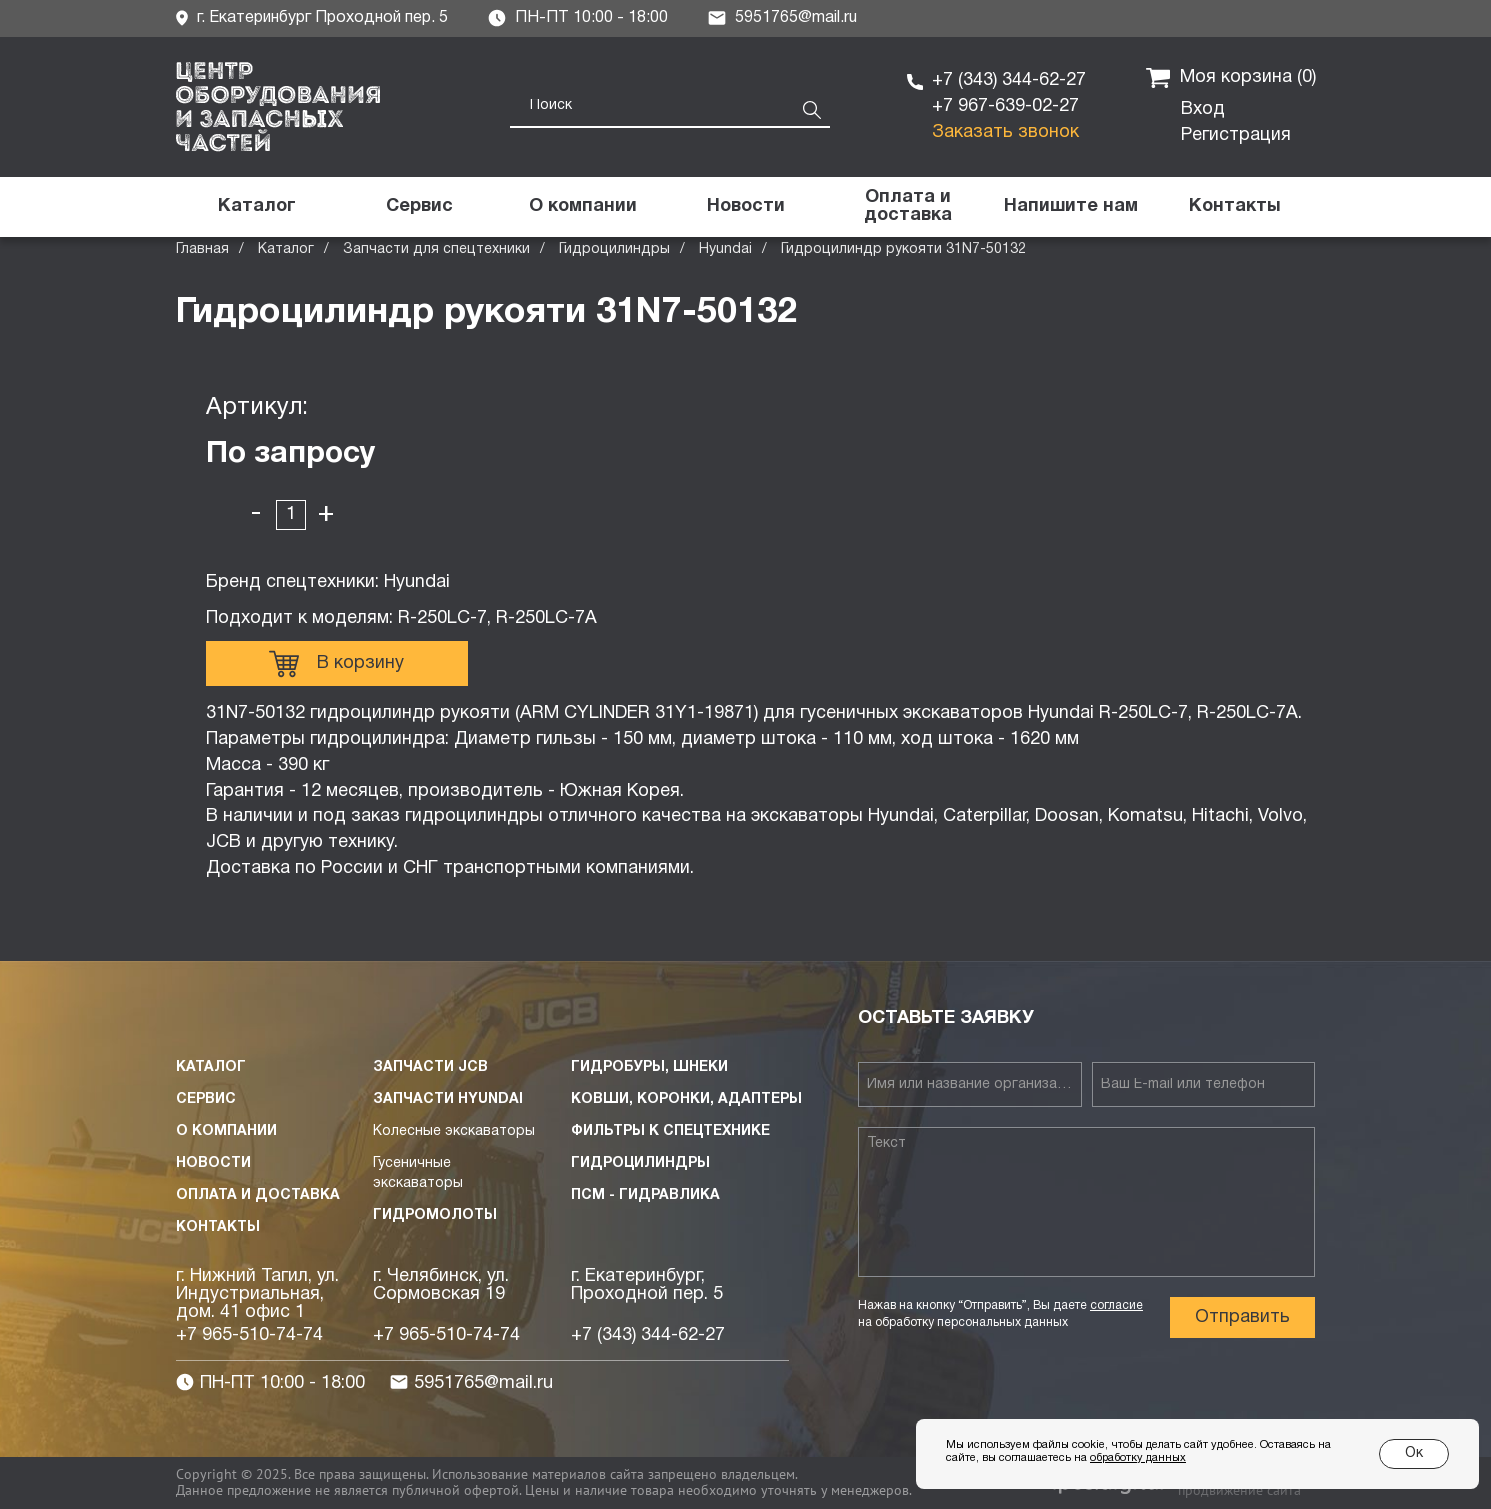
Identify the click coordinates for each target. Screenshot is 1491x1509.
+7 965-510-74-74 (249, 1335)
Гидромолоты (435, 1215)
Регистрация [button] (1236, 135)
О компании (226, 1131)
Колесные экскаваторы (454, 1131)
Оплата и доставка (258, 1195)
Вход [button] (1203, 109)
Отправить (1242, 1317)
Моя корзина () (1231, 78)
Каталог (286, 249)
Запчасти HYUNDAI (448, 1099)
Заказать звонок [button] (1005, 132)
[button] (1071, 207)
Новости (213, 1163)
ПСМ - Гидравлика (645, 1195)
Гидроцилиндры (614, 249)
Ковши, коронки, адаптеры (686, 1099)
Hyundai (725, 249)
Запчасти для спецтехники (436, 249)
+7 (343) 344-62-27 (1009, 80)
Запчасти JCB (430, 1067)
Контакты (218, 1227)
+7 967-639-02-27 (1005, 106)
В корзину (336, 664)
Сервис (206, 1099)
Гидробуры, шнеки (649, 1067)
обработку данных (1138, 1458)
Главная (202, 249)
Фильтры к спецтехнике (670, 1131)
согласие (1116, 1305)
